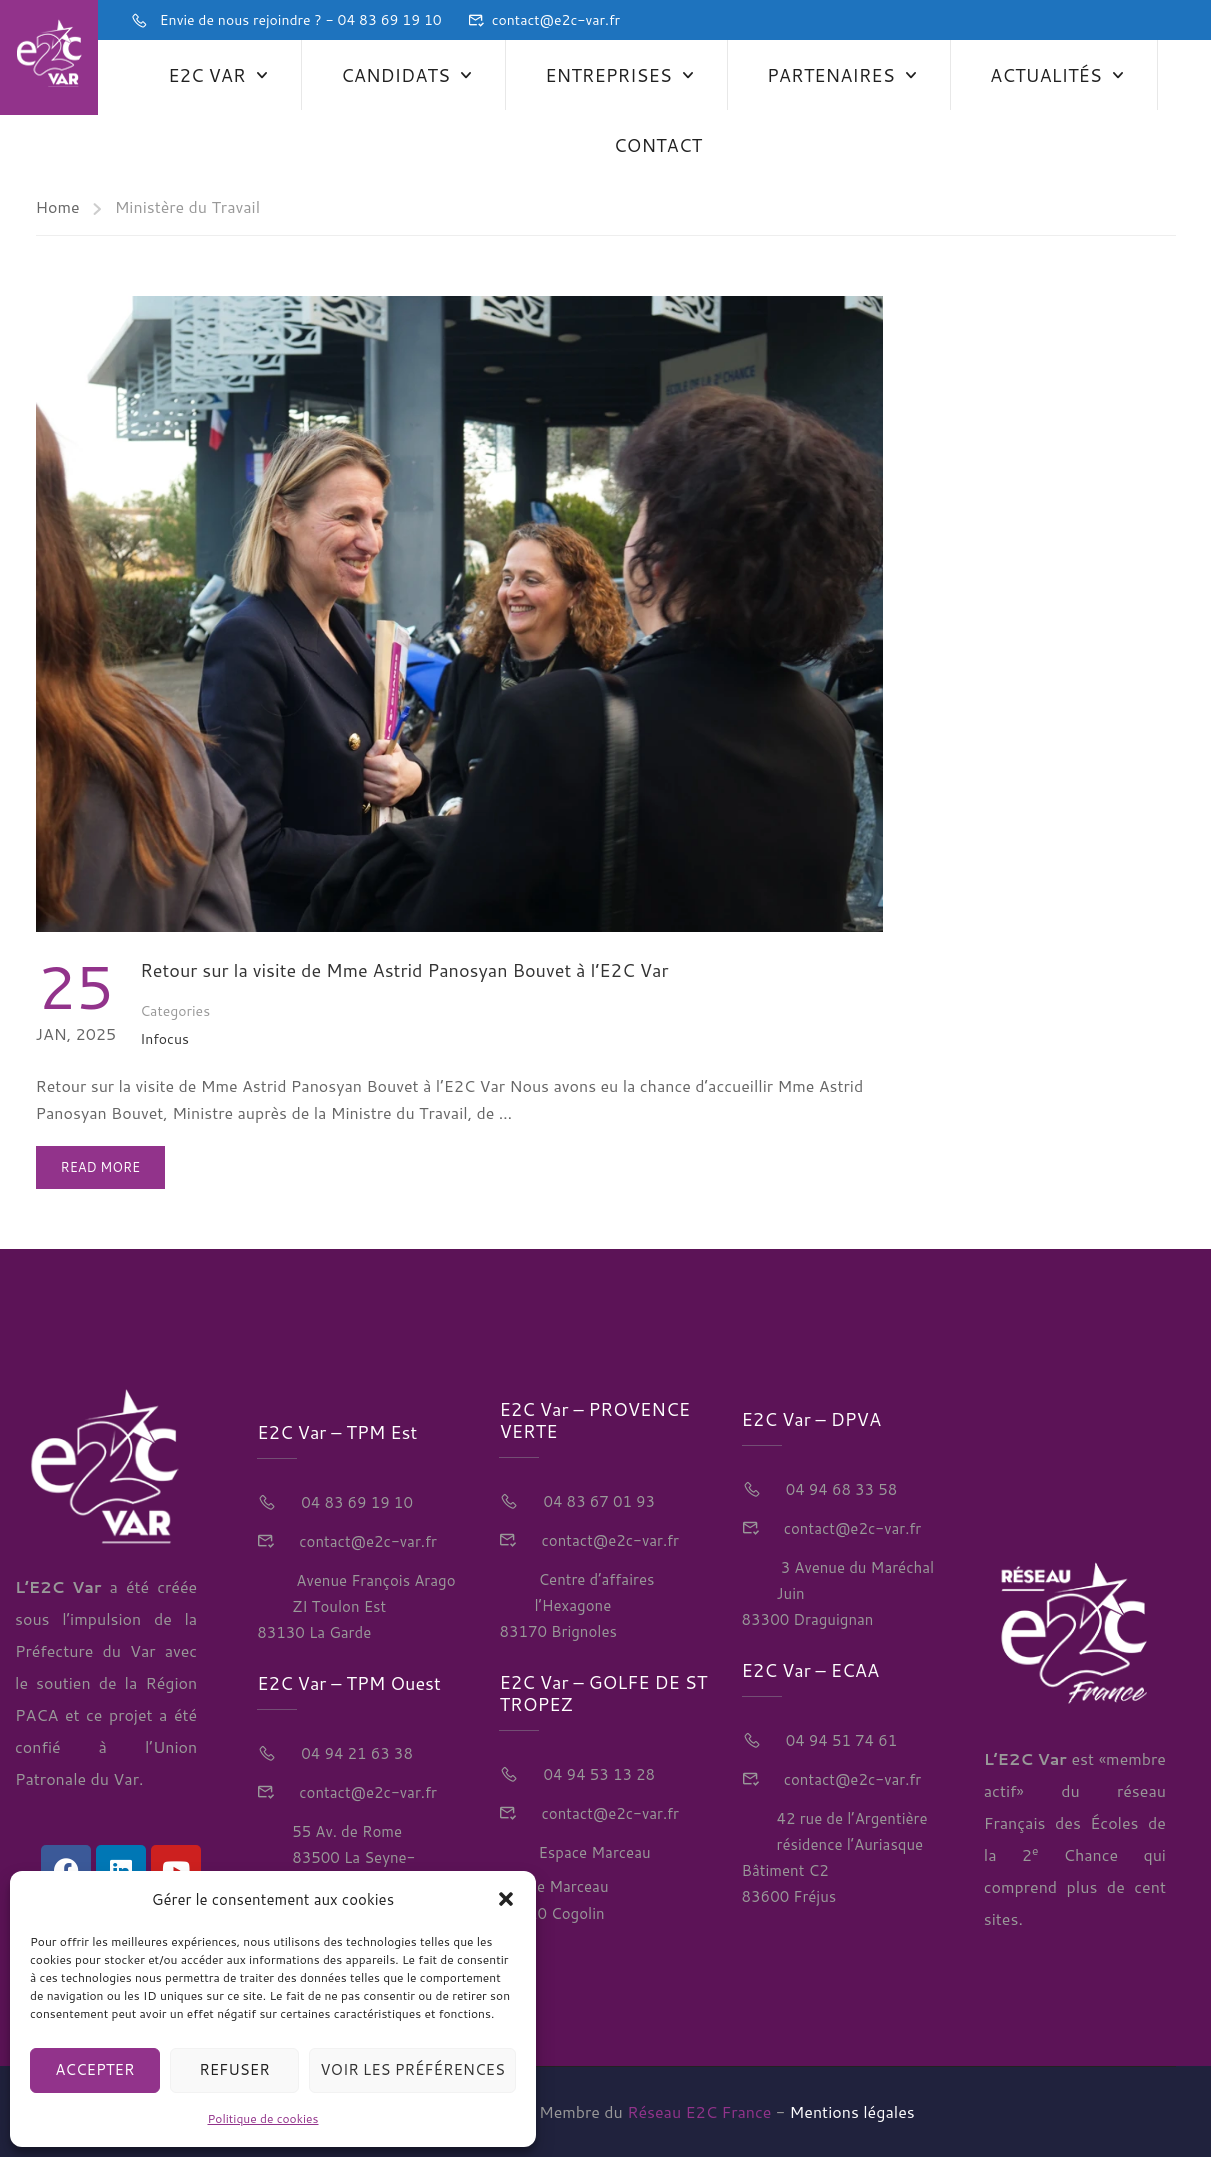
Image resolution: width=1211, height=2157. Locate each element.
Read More (100, 1161)
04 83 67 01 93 (597, 1501)
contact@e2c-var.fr (556, 20)
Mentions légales (852, 2111)
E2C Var (206, 75)
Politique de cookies (263, 2118)
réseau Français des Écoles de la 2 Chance (1075, 1822)
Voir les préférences (412, 2069)
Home (58, 206)
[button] (506, 1899)
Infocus (164, 1039)
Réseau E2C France (699, 2111)
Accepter (94, 2069)
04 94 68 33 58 (840, 1489)
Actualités (1046, 75)
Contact (658, 145)
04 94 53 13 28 (597, 1774)
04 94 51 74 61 (840, 1740)
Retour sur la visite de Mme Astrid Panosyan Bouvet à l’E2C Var (404, 970)
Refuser (234, 2069)
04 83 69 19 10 (355, 1502)
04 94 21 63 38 (355, 1753)
